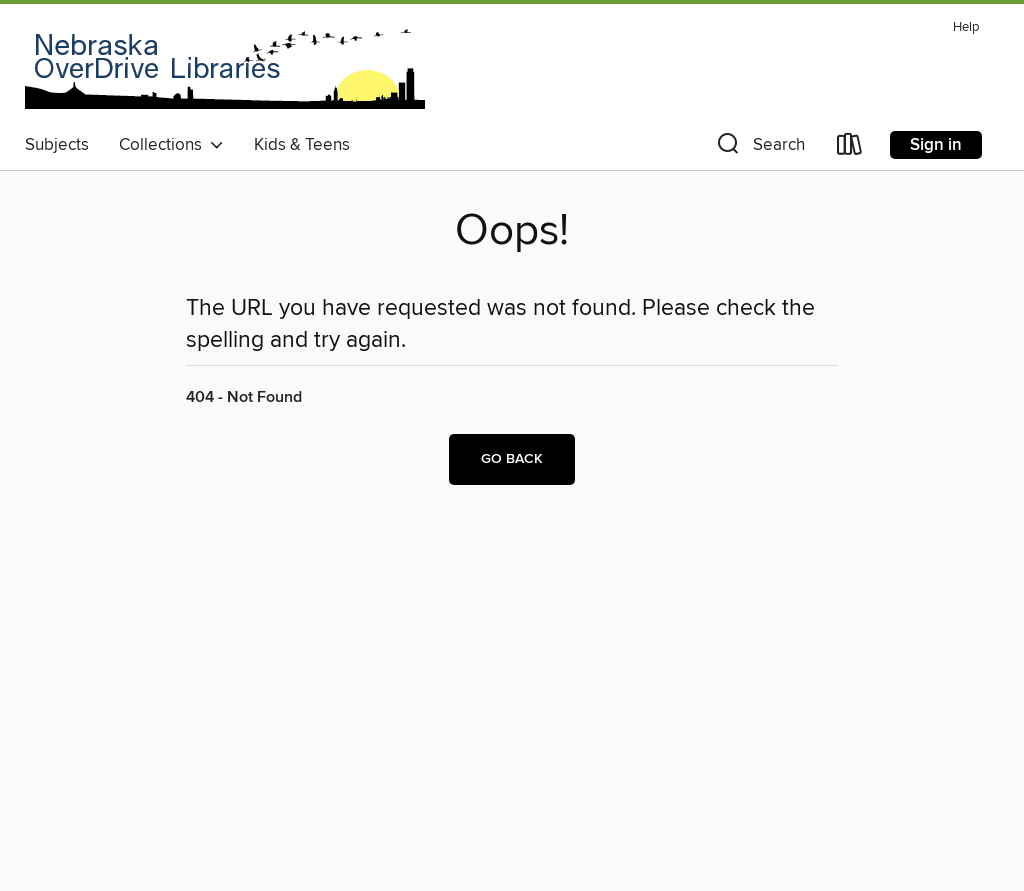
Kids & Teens (302, 145)
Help (966, 27)
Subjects (57, 145)
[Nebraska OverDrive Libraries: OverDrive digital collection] (225, 69)
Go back (512, 459)
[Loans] (850, 148)
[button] (759, 148)
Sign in (936, 145)
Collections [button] (171, 145)
